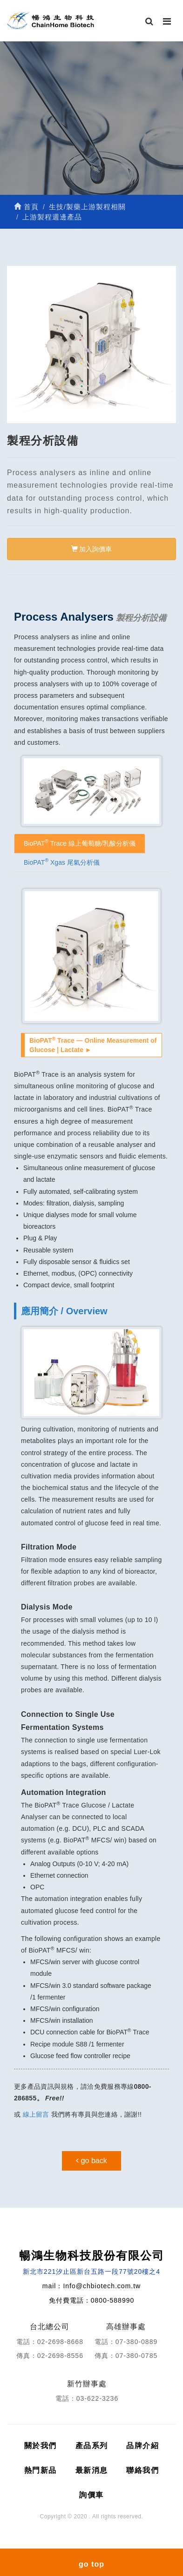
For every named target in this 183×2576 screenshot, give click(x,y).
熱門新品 (40, 2470)
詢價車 (91, 2495)
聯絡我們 (142, 2470)
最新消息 (91, 2470)
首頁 (26, 207)
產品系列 (91, 2446)
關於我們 (40, 2446)
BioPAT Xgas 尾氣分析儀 (62, 861)
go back (91, 2161)
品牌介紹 (142, 2446)
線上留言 (36, 2114)
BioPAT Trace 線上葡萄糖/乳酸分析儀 (80, 842)
